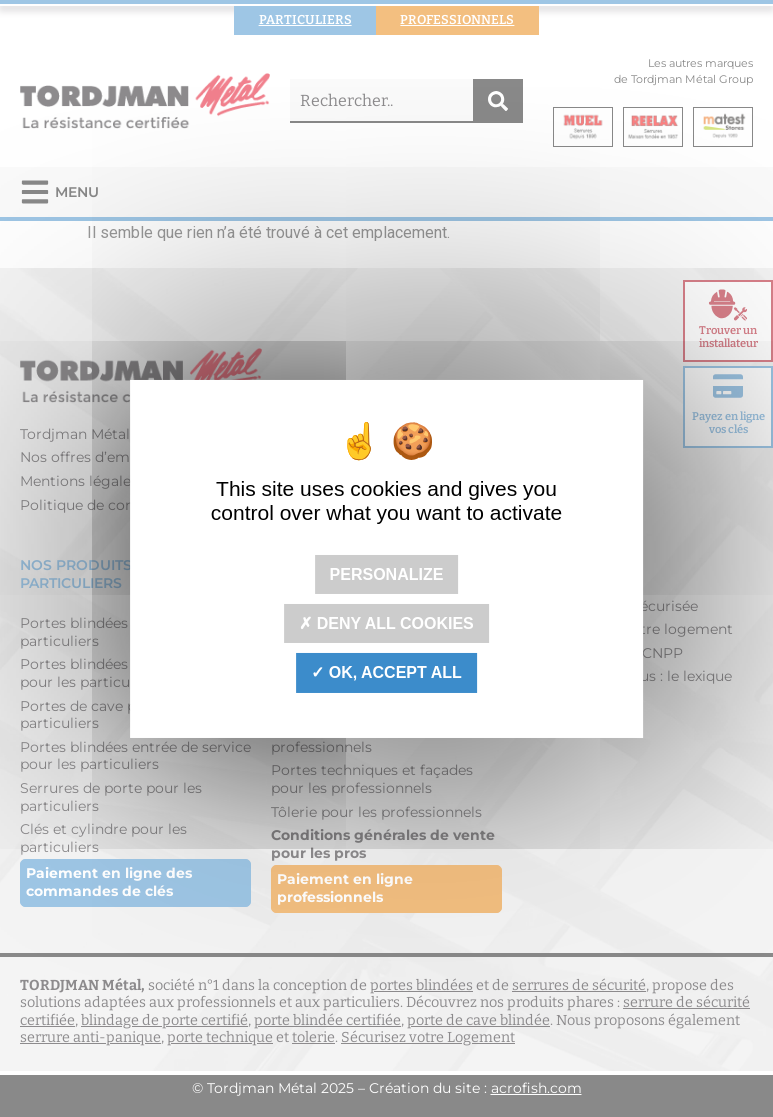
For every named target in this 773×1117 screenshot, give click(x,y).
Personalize (387, 574)
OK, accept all (386, 672)
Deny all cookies (386, 623)
